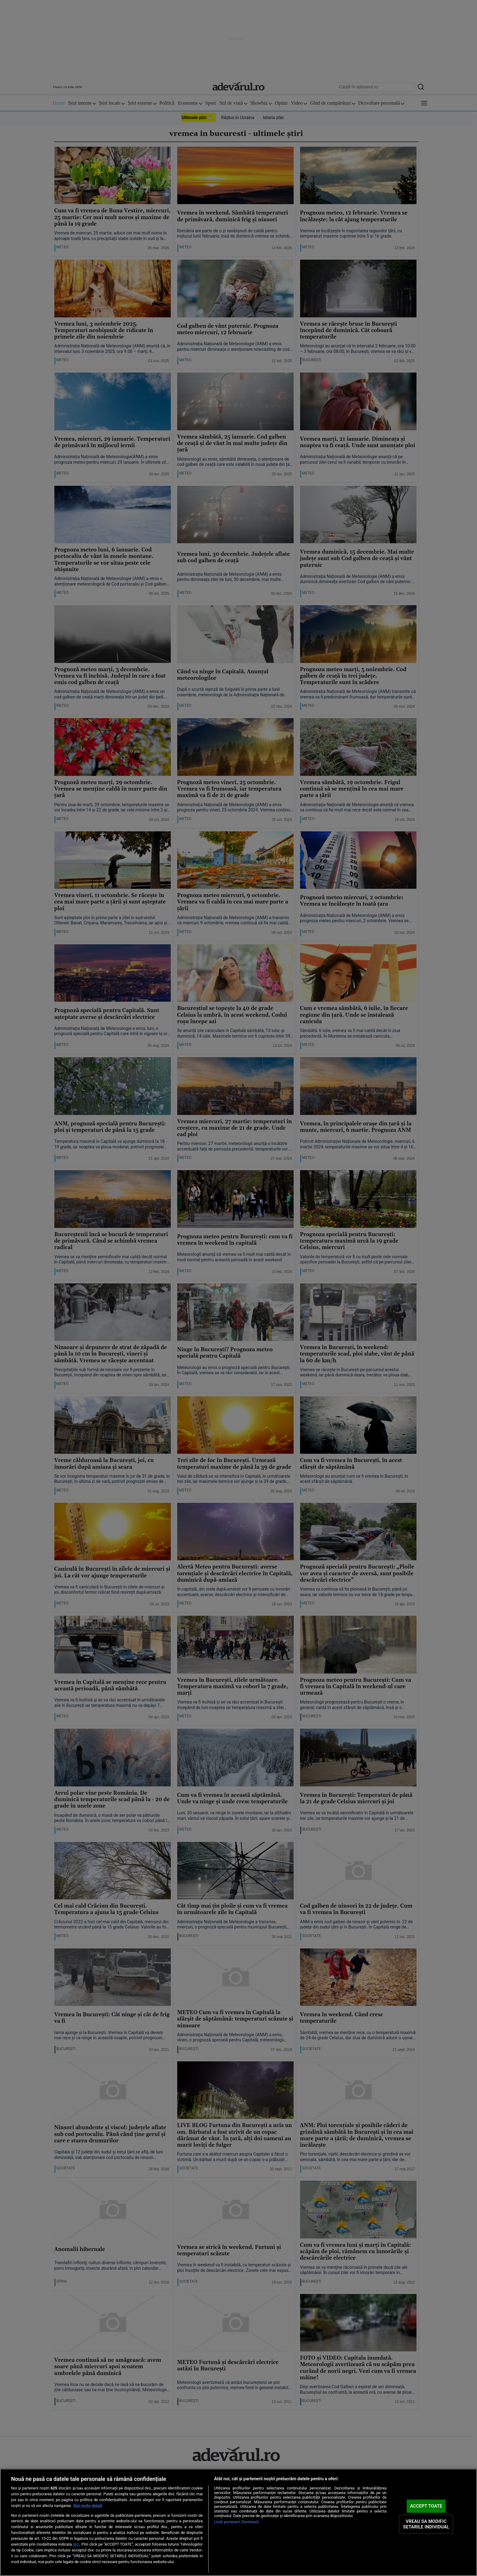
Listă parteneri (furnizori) (236, 2522)
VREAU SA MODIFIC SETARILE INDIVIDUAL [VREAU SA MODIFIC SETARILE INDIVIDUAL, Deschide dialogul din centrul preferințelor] (426, 2524)
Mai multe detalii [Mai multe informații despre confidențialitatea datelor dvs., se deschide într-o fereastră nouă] (88, 2505)
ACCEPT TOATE (426, 2506)
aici (76, 2544)
